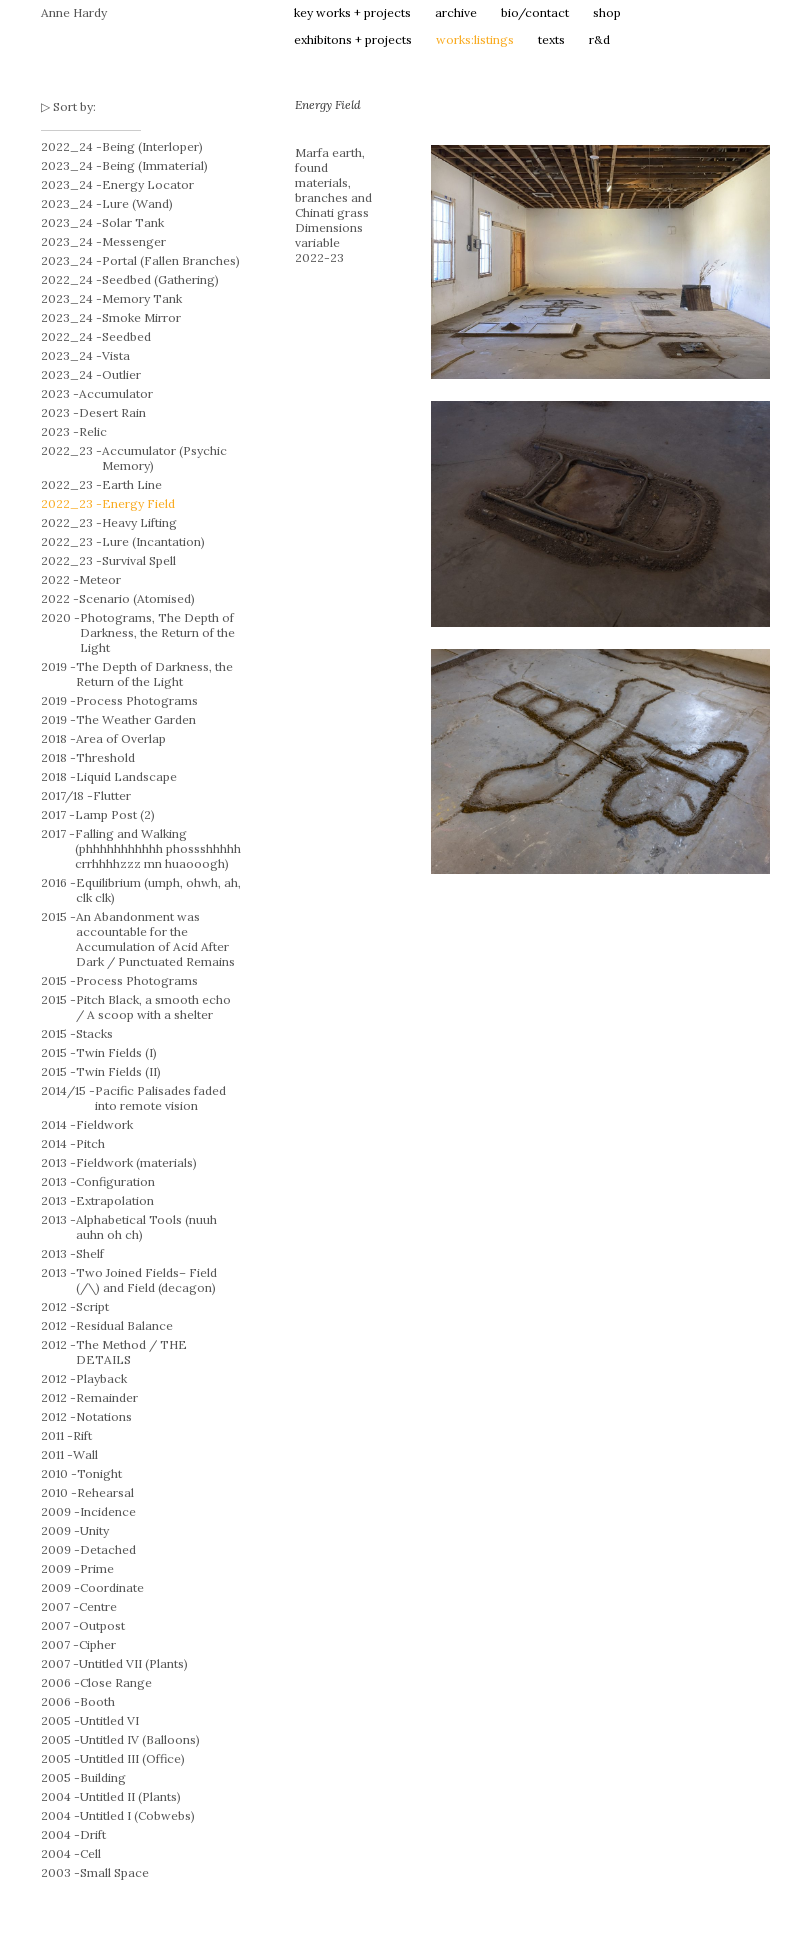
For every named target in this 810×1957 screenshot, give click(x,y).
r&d (599, 39)
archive (456, 12)
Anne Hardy (74, 12)
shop (607, 12)
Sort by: (74, 106)
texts (551, 39)
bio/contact (535, 12)
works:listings (475, 39)
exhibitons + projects (353, 39)
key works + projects (352, 12)
